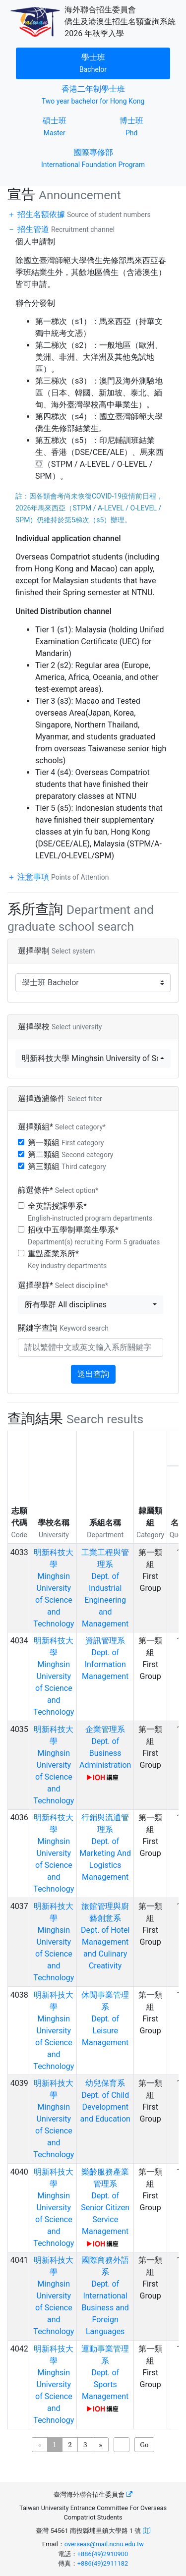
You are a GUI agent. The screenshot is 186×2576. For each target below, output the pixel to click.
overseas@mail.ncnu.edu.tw (104, 2544)
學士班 (107, 62)
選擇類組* (62, 1126)
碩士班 (68, 125)
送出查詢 (93, 1374)
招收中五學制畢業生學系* (94, 1235)
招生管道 (65, 229)
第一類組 (66, 1142)
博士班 (145, 125)
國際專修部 (93, 157)
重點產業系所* (67, 1259)
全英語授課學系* (90, 1211)
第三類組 (67, 1166)
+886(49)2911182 (102, 2563)
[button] (93, 1058)
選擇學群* (63, 1285)
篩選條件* (58, 1190)
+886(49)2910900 (102, 2554)
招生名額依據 (83, 214)
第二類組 (70, 1154)
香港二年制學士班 (98, 94)
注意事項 (62, 877)
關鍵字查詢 (63, 1328)
